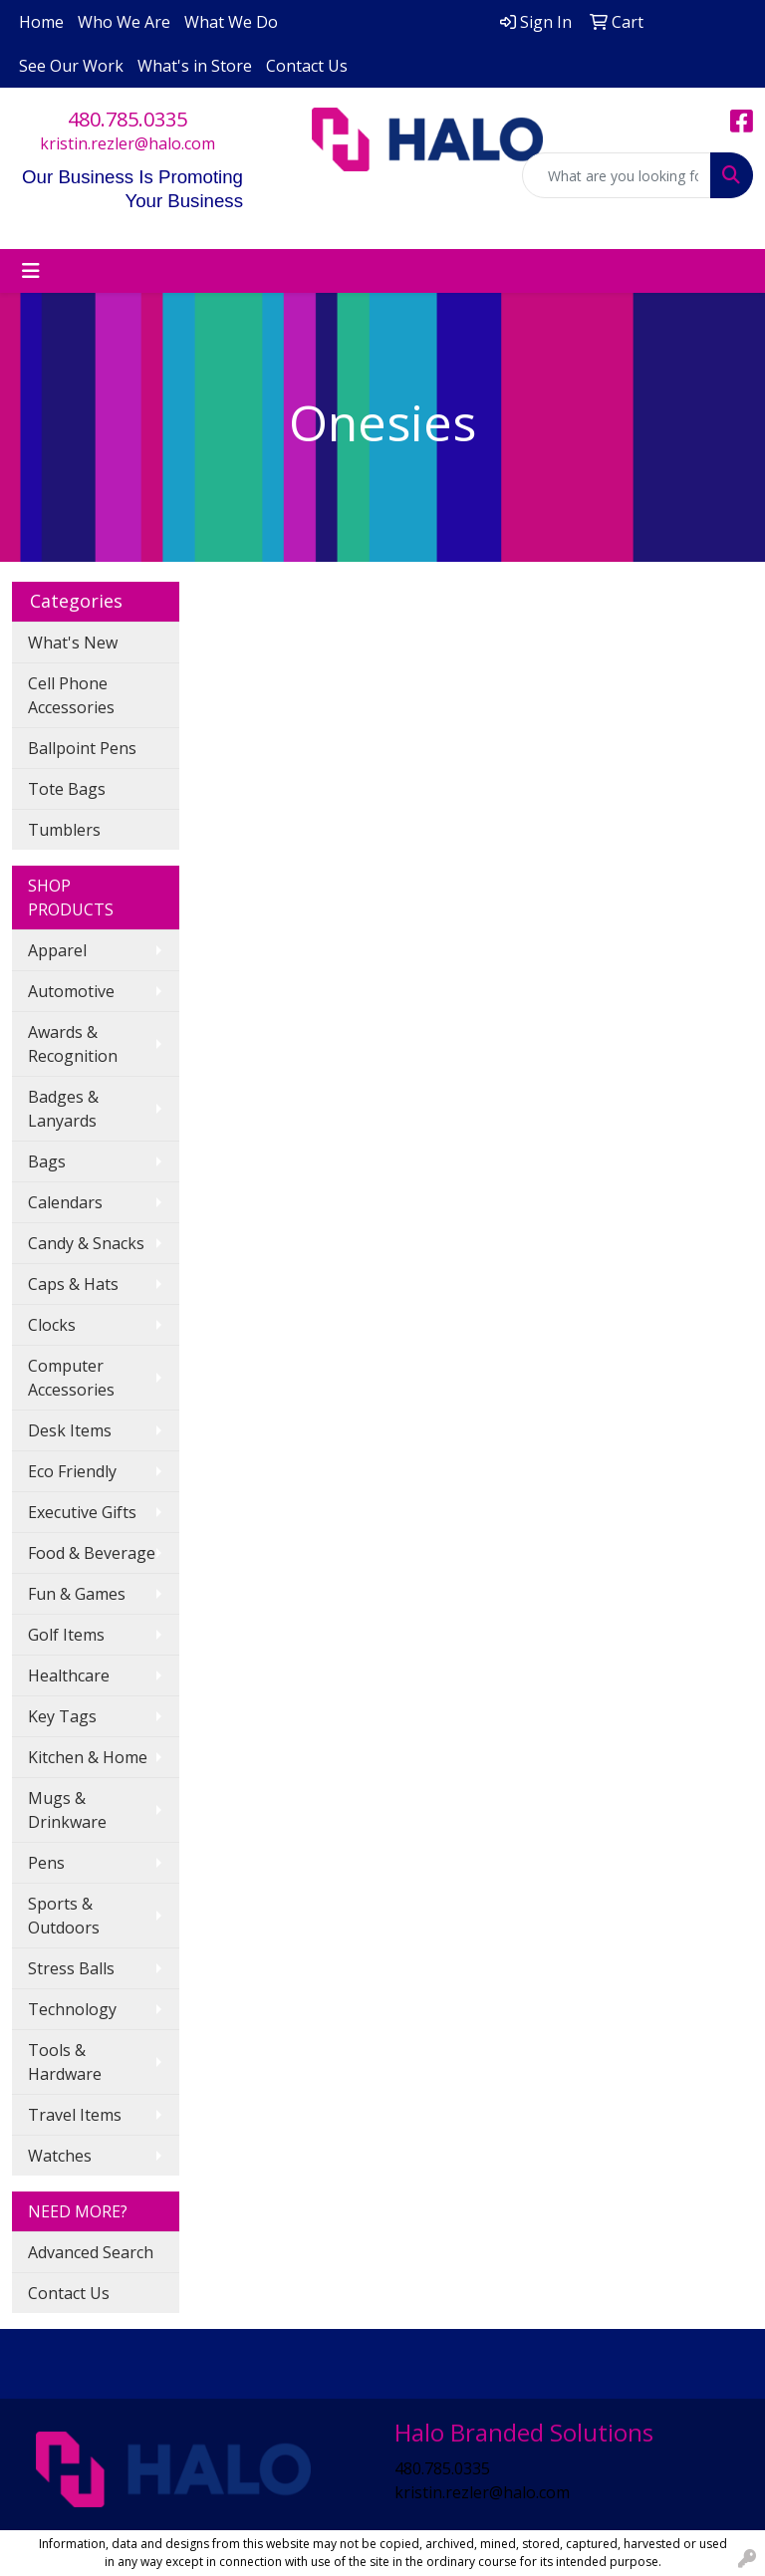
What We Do (231, 22)
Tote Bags (67, 789)
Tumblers (64, 830)
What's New (73, 642)
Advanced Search (90, 2252)
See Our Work (71, 66)
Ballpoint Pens (82, 748)
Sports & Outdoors (64, 1915)
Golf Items (66, 1635)
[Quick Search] (616, 175)
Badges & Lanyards (63, 1109)
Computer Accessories (71, 1378)
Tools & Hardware (65, 2062)
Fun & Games (77, 1594)
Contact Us (307, 66)
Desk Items (70, 1430)
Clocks (52, 1325)
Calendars (65, 1202)
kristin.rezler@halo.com (127, 143)
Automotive (71, 991)
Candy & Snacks (86, 1243)
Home (41, 22)
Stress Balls (71, 1968)
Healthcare (69, 1675)
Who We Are (124, 22)
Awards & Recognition (73, 1044)
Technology (72, 2009)
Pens (46, 1863)
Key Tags (62, 1716)
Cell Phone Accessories (71, 695)
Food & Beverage (91, 1553)
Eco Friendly (72, 1471)
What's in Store (194, 66)
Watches (60, 2156)
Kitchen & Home (87, 1757)
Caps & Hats (73, 1284)
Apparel (57, 950)
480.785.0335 (127, 119)
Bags (47, 1161)
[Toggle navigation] (31, 271)
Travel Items (75, 2115)
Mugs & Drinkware (67, 1810)
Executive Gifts (82, 1512)
